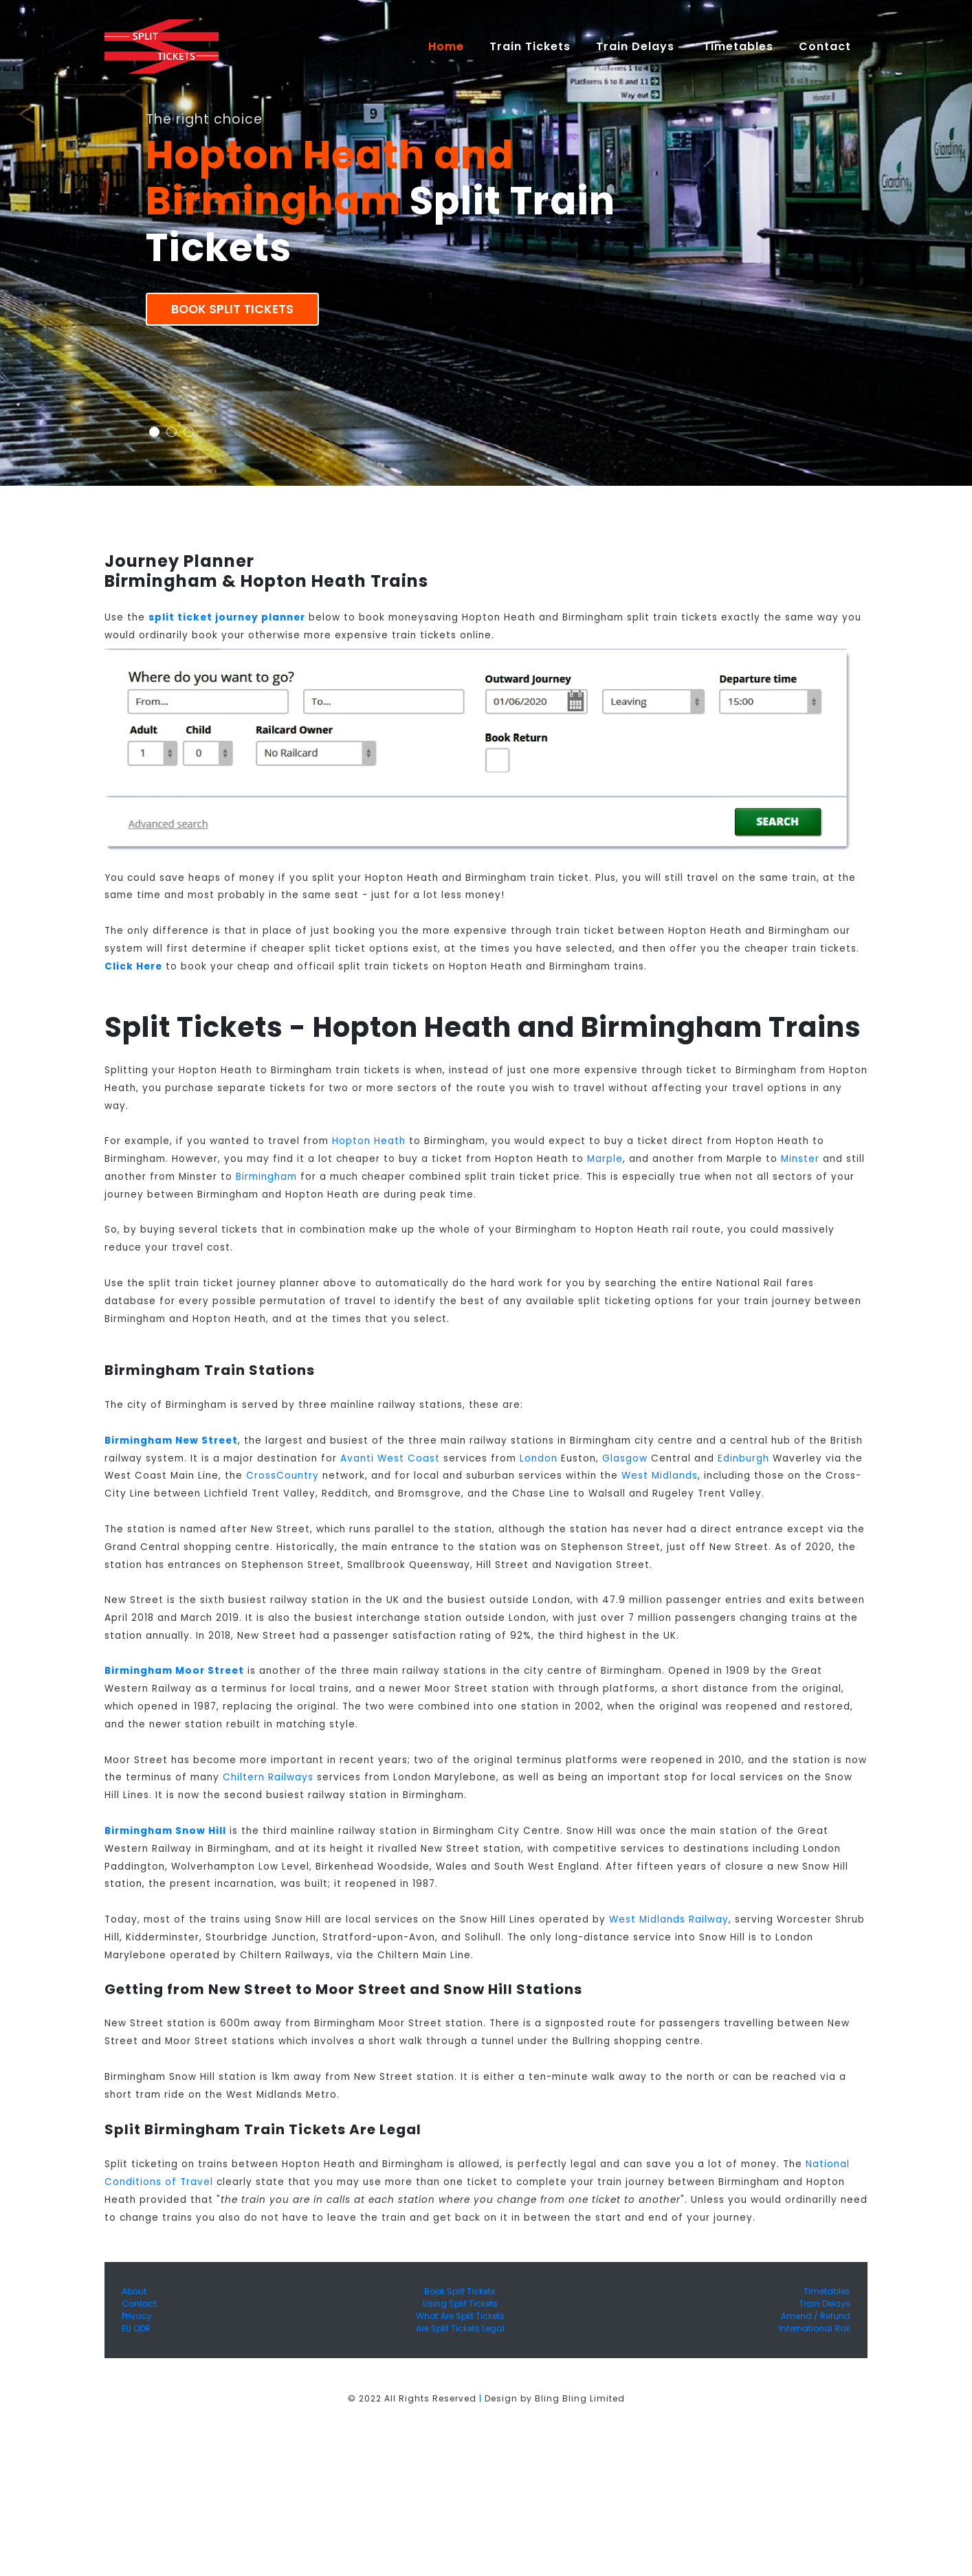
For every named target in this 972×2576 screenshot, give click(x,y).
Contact (139, 2303)
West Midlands (659, 1475)
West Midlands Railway (669, 1919)
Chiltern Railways (268, 1777)
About (134, 2291)
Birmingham (266, 1176)
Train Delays (824, 2303)
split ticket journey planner (226, 617)
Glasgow (625, 1458)
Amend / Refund (815, 2316)
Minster (800, 1158)
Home (452, 46)
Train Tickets (530, 46)
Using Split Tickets (460, 2303)
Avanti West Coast (390, 1458)
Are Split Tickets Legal (460, 2328)
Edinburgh (743, 1458)
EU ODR (136, 2328)
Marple (605, 1158)
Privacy (137, 2316)
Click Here (133, 966)
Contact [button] (826, 46)
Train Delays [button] (637, 46)
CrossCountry (282, 1475)
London (538, 1458)
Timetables (738, 46)
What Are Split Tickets (460, 2316)
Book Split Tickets (232, 309)
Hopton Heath (369, 1140)
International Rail (814, 2328)
